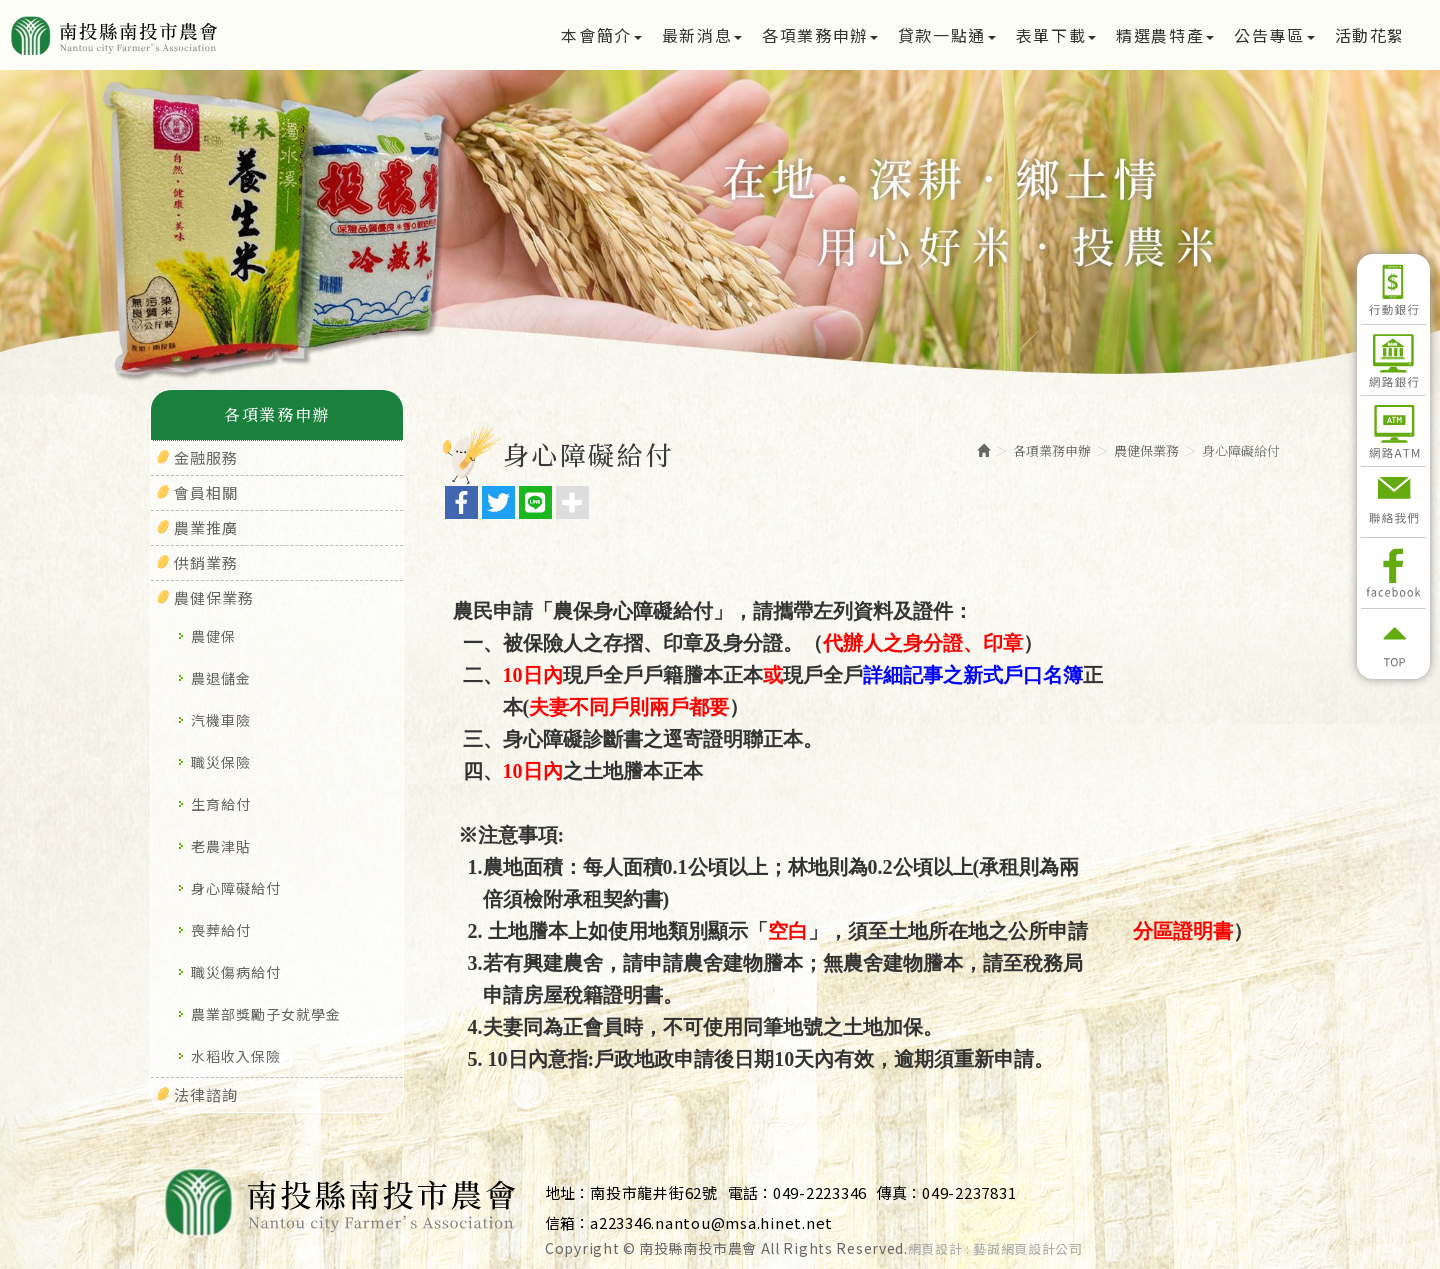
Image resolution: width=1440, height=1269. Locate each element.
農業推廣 (206, 527)
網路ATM (1393, 431)
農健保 (213, 636)
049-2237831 (969, 1192)
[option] (720, 232)
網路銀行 (1393, 360)
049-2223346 (820, 1192)
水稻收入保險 (236, 1056)
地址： (567, 1192)
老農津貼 (221, 846)
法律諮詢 (206, 1094)
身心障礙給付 (236, 888)
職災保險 (221, 762)
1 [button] (690, 304)
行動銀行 (1393, 289)
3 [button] (750, 304)
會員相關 (206, 492)
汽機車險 (221, 720)
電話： (750, 1192)
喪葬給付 (221, 930)
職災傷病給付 (236, 972)
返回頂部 (1393, 644)
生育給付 (221, 804)
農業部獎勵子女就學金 (266, 1014)
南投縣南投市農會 (182, 35)
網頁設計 (935, 1249)
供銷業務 (206, 562)
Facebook (1393, 573)
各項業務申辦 (1052, 450)
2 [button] (720, 304)
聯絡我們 (1393, 502)
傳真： (899, 1192)
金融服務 (206, 457)
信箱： (567, 1222)
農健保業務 (214, 597)
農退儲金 (221, 678)
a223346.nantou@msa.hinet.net (711, 1222)
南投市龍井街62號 (654, 1192)
